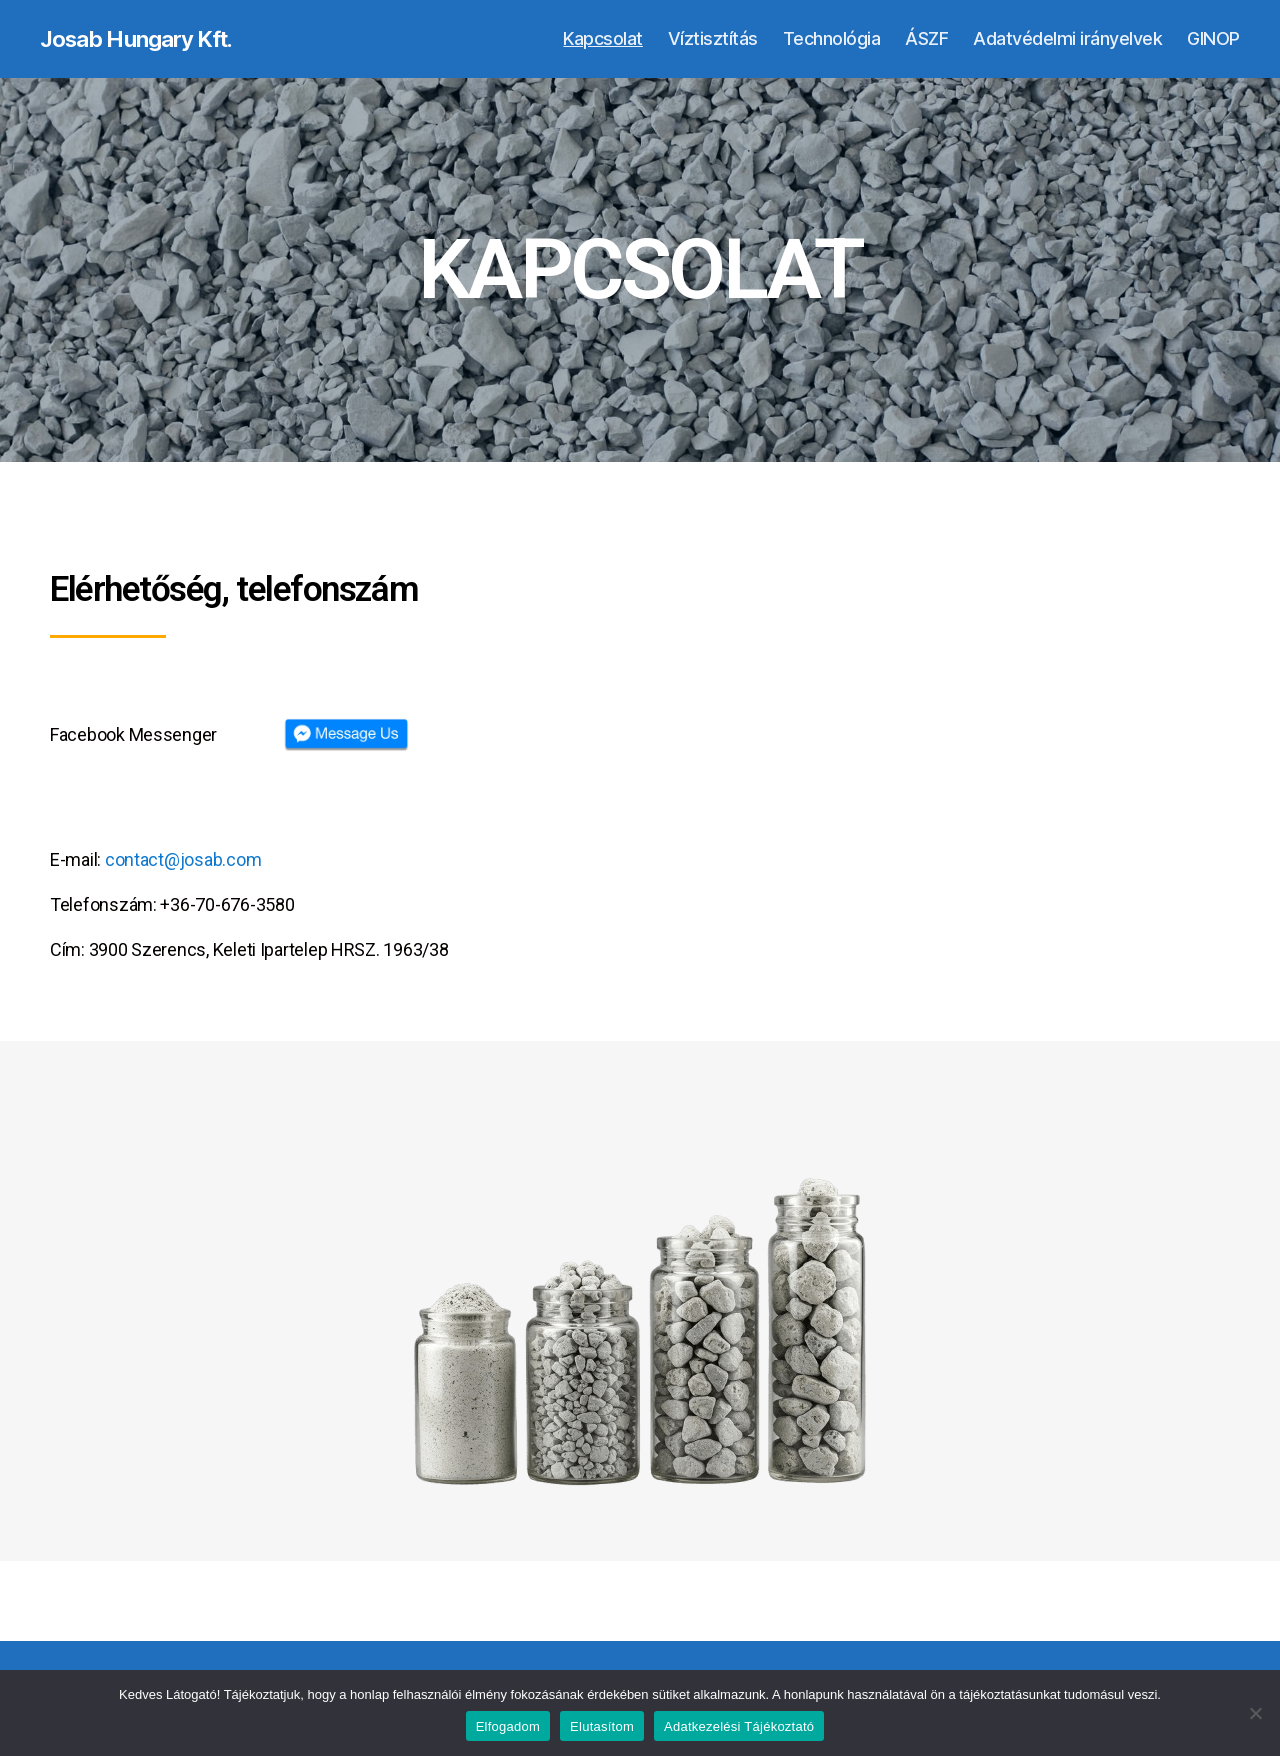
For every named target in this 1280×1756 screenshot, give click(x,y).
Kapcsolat (603, 39)
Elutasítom (602, 1726)
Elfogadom (508, 1726)
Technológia (832, 39)
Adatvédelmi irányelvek (1067, 39)
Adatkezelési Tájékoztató (739, 1726)
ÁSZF (926, 39)
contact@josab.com (183, 861)
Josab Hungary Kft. (145, 40)
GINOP (1213, 39)
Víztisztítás (713, 39)
